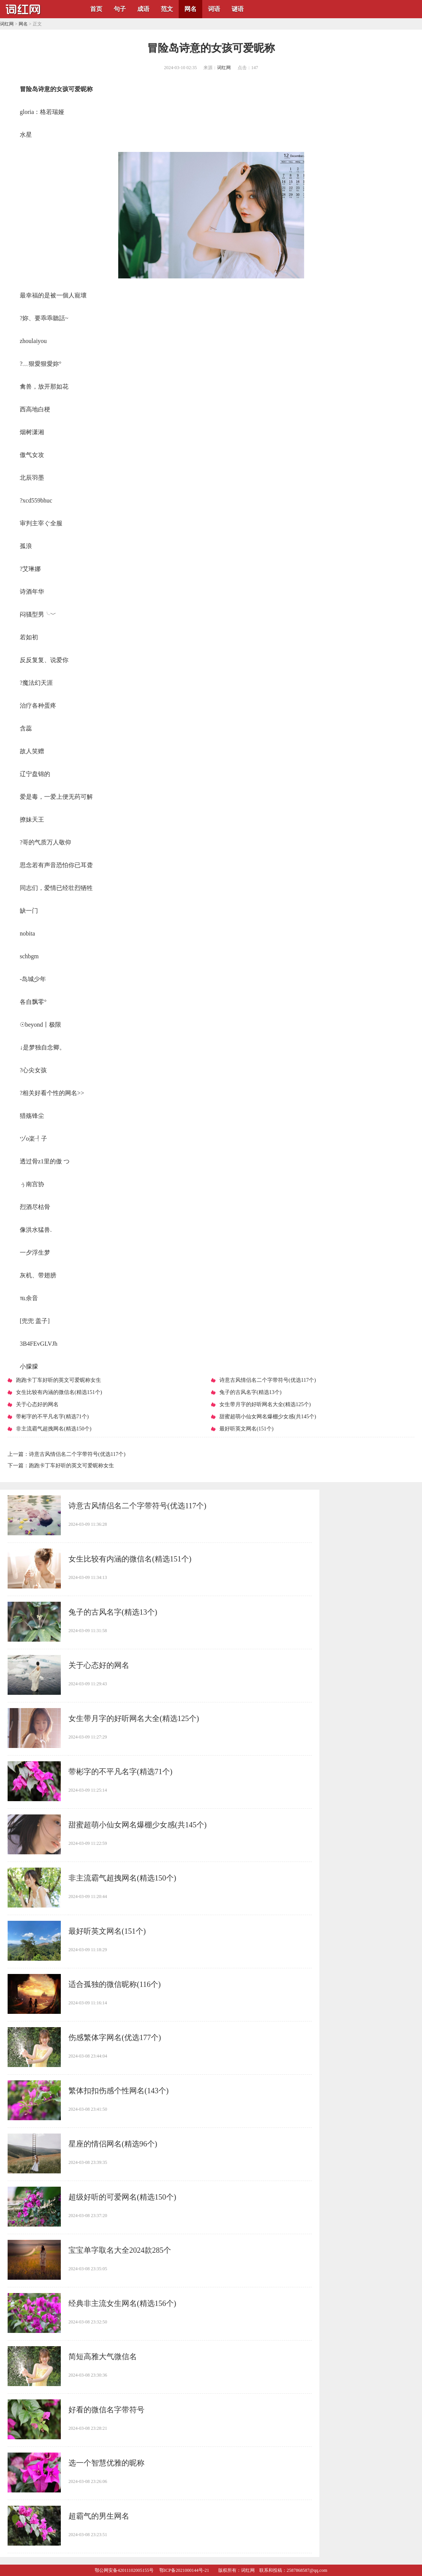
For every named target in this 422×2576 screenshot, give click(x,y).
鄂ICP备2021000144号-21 (184, 2570)
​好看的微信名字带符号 (106, 2409)
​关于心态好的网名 (98, 1665)
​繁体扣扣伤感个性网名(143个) (118, 2090)
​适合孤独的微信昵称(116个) (114, 1984)
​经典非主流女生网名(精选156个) (122, 2303)
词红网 (7, 24)
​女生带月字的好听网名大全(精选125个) (133, 1718)
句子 (120, 9)
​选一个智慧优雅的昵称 (106, 2463)
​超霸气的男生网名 (98, 2516)
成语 (143, 9)
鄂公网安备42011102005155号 (124, 2570)
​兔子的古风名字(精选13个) (112, 1612)
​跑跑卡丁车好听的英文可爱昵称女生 (71, 1465)
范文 (167, 9)
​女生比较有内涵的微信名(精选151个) (129, 1559)
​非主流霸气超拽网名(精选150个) (122, 1878)
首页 (96, 9)
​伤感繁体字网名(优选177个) (114, 2037)
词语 (214, 9)
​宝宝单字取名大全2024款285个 (119, 2250)
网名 (190, 9)
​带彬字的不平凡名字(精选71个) (120, 1771)
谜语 (238, 9)
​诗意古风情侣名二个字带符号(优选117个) (77, 1454)
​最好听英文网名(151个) (107, 1931)
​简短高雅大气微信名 (102, 2356)
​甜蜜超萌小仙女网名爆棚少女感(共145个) (137, 1825)
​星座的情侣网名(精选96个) (112, 2144)
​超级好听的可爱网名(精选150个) (122, 2197)
